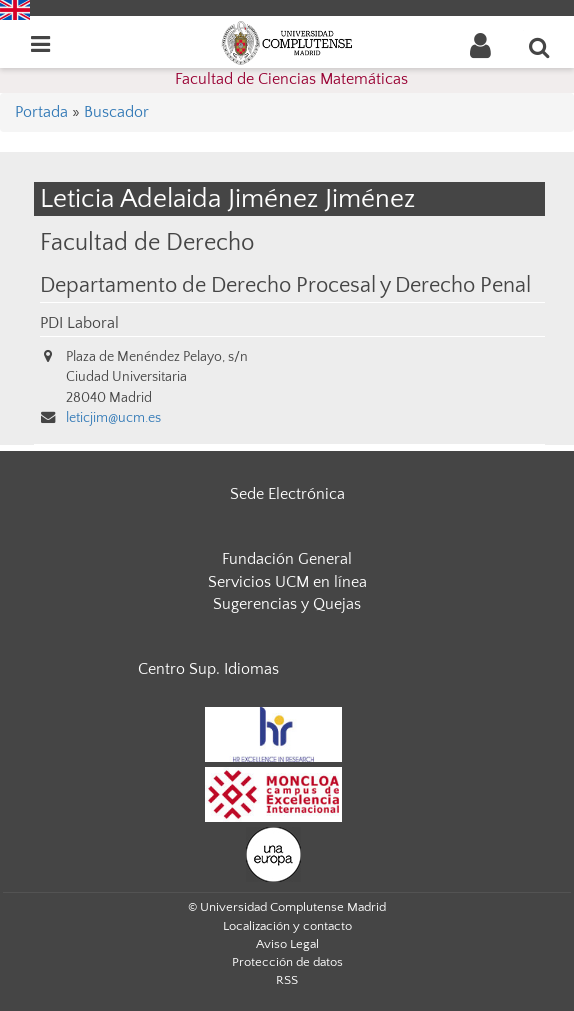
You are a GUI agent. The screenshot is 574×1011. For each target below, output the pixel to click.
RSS (287, 980)
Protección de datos (287, 962)
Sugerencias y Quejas (287, 604)
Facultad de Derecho (147, 242)
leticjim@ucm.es (113, 418)
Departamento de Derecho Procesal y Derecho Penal (285, 286)
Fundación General (287, 559)
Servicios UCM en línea (287, 582)
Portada (41, 112)
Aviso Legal (287, 944)
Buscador (116, 112)
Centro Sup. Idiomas (208, 669)
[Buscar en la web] (540, 47)
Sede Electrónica (287, 494)
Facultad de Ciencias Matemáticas (291, 79)
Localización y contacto (287, 926)
